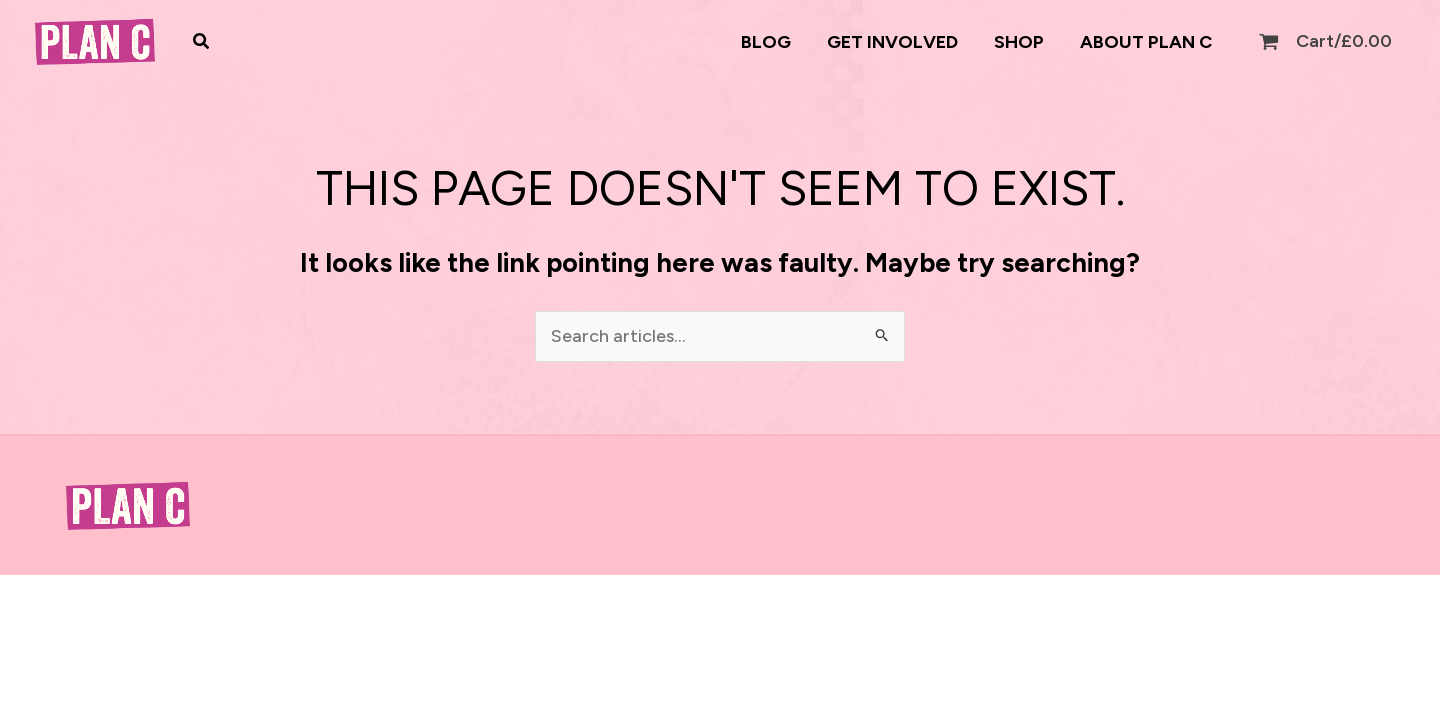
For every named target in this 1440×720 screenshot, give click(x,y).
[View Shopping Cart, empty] (1327, 41)
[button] (202, 42)
